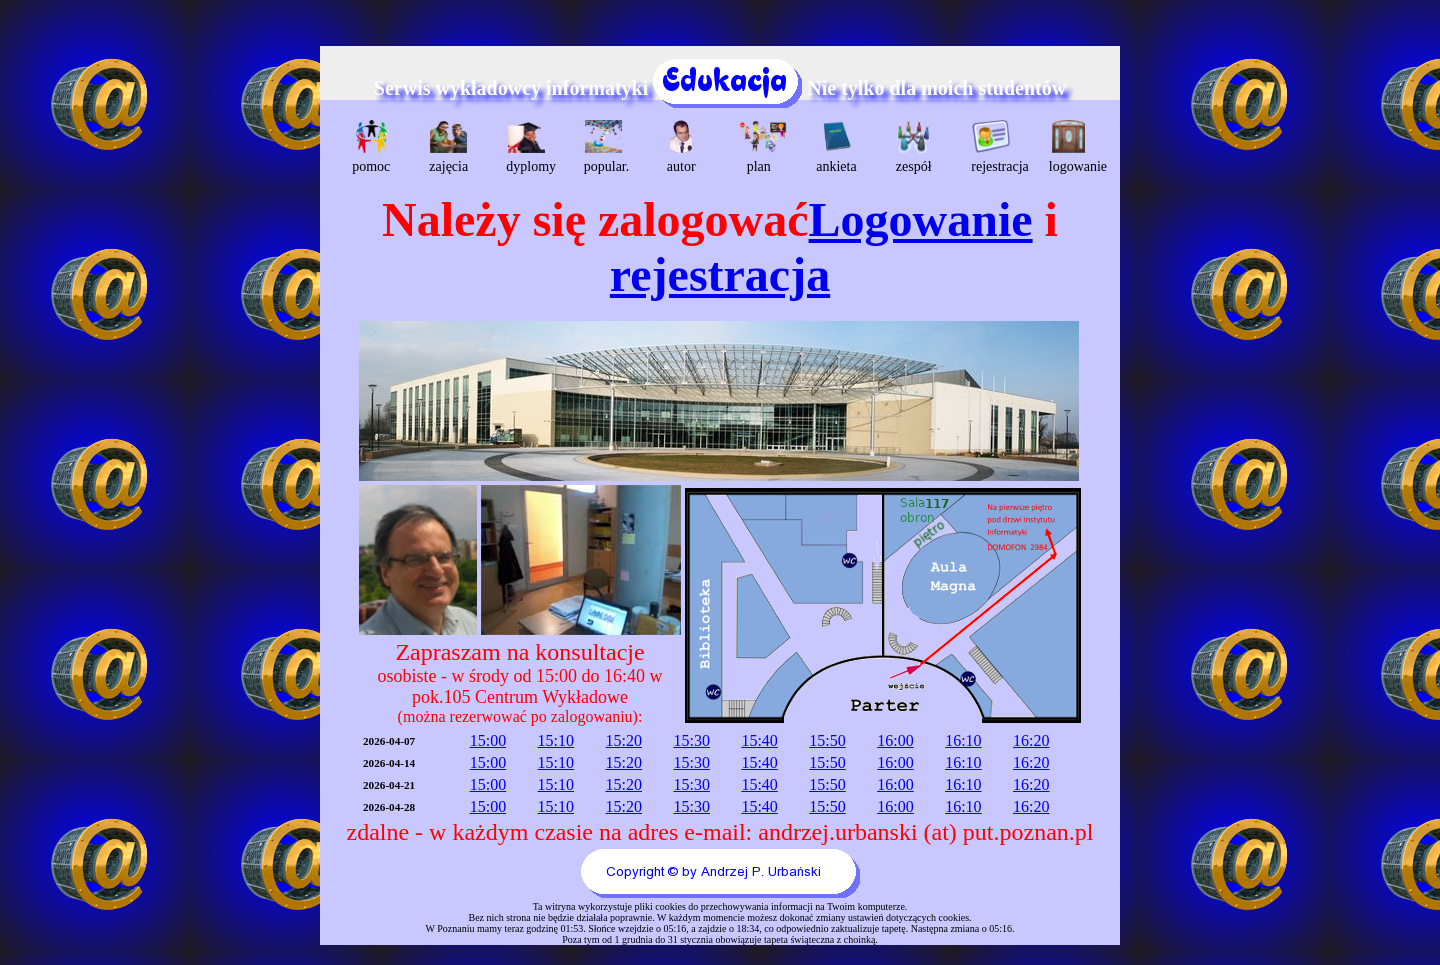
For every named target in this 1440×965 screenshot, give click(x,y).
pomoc (371, 147)
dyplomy (528, 147)
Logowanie (921, 219)
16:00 (895, 740)
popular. (606, 147)
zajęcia (448, 147)
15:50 (827, 740)
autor (681, 147)
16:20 (1031, 740)
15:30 (691, 740)
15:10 (556, 740)
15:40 (759, 740)
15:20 (624, 740)
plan (761, 147)
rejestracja (993, 147)
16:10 (963, 740)
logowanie (1071, 147)
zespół (914, 147)
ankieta (836, 147)
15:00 (488, 740)
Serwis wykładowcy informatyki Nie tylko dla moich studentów (720, 88)
